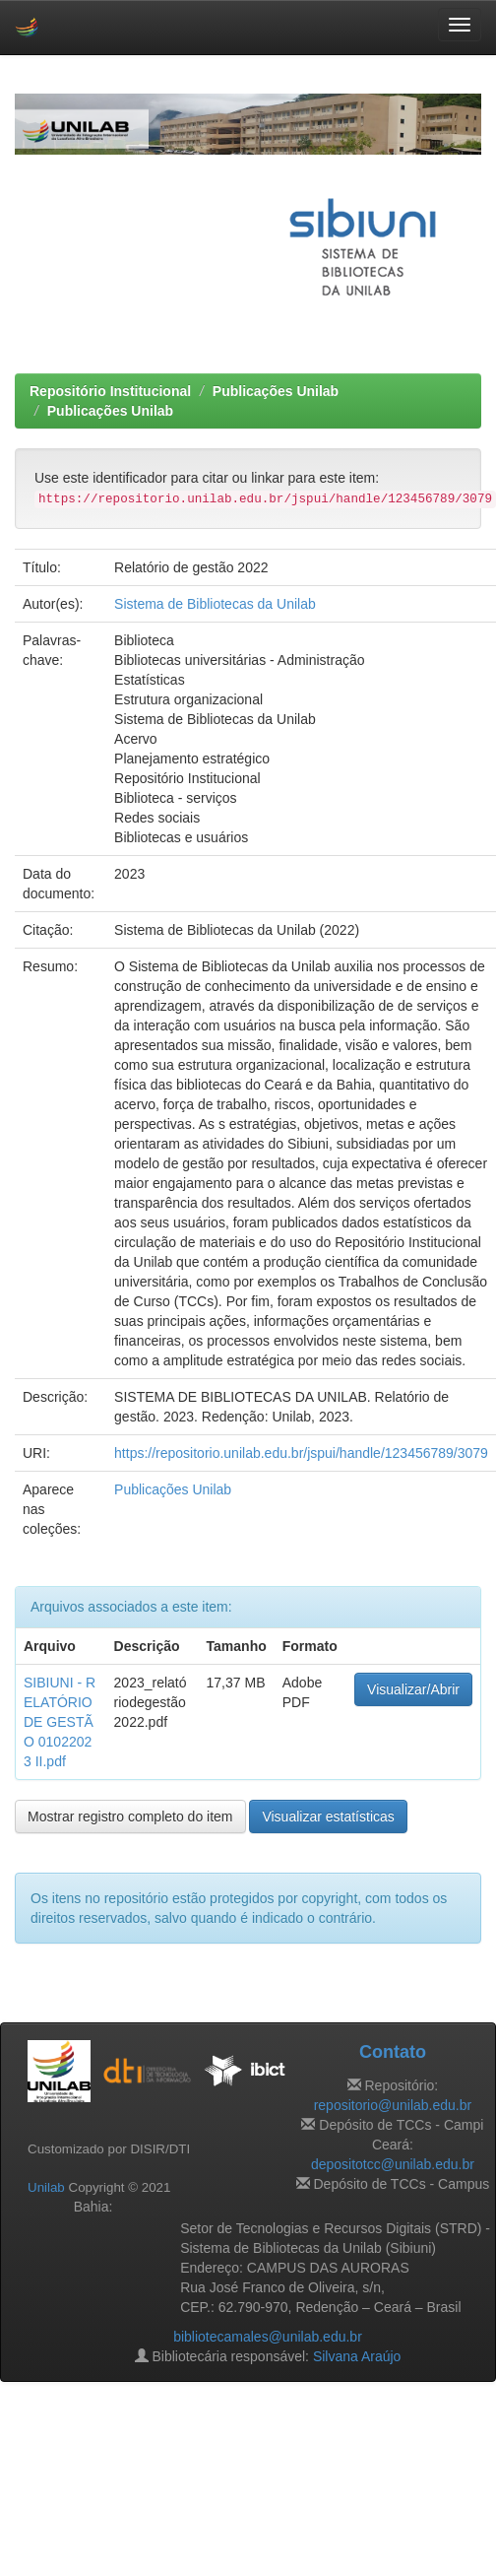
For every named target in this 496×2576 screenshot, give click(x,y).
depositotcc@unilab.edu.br (392, 2164)
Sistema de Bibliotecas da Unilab (215, 604)
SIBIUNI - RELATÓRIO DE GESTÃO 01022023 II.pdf (59, 1722)
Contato (392, 2052)
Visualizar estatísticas (328, 1816)
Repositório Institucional (110, 391)
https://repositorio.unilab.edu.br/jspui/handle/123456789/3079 (301, 1453)
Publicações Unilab (276, 391)
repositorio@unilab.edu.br (393, 2105)
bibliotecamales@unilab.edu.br (267, 2337)
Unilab (46, 2187)
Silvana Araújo (357, 2356)
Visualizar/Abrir (413, 1689)
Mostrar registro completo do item (130, 1816)
